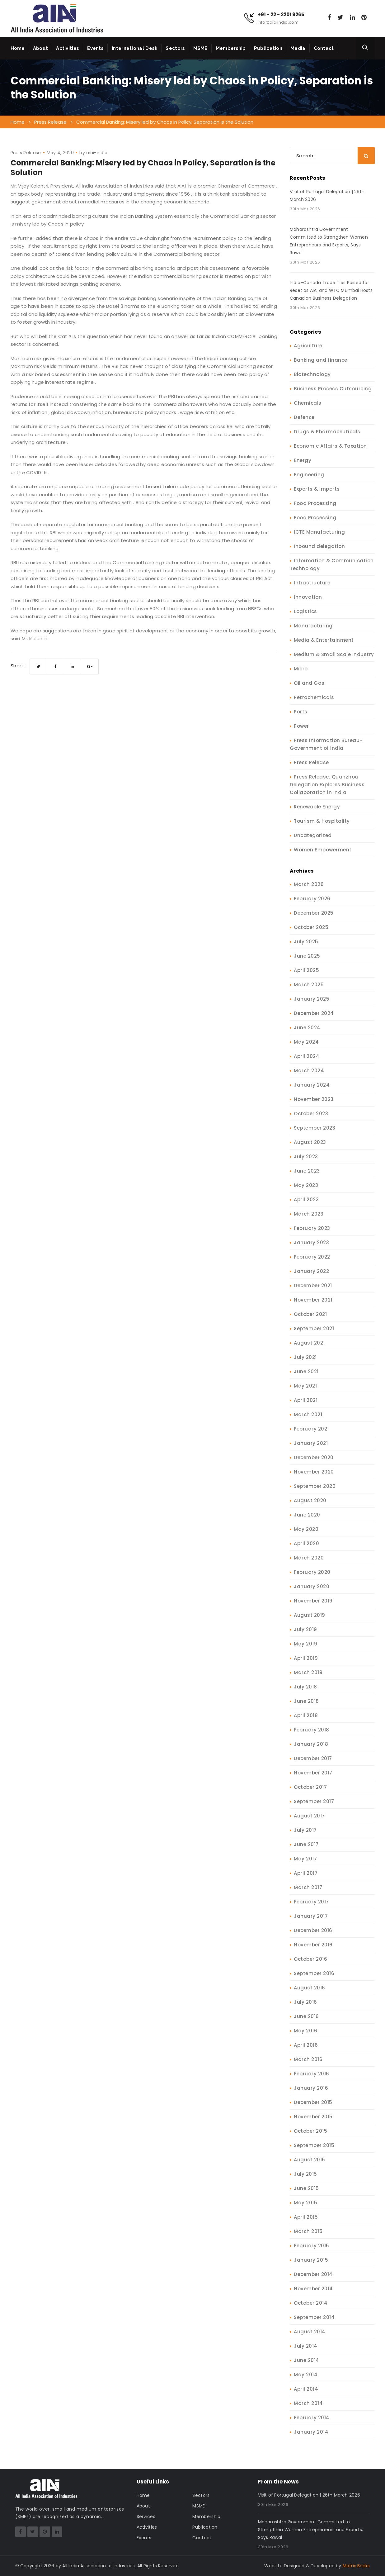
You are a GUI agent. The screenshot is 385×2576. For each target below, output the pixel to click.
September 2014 (314, 2317)
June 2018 (306, 1701)
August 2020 (310, 1500)
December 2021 (313, 1285)
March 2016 (308, 2059)
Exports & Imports (317, 489)
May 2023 (306, 1185)
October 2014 (310, 2303)
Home (18, 48)
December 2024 (314, 1013)
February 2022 (312, 1257)
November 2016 (313, 1944)
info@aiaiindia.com (278, 22)
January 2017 (311, 1916)
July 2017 (305, 1830)
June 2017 (306, 1844)
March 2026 (309, 884)
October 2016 (310, 1959)
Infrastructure (312, 582)
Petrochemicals (314, 697)
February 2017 (311, 1901)
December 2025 (314, 913)
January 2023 (311, 1242)
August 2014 (310, 2331)
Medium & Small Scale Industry (334, 654)
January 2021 (311, 1443)
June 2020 (307, 1515)
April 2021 (305, 1400)
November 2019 (313, 1601)
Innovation (308, 597)
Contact (324, 48)
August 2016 (309, 1987)
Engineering (309, 474)
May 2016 (305, 2030)
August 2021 (309, 1343)
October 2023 (311, 1113)
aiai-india (96, 153)
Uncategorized (313, 835)
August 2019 (309, 1615)
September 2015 (314, 2145)
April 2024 (306, 1056)
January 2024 (312, 1085)
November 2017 (313, 1772)
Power (301, 726)
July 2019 (305, 1629)
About (40, 48)
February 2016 (311, 2073)
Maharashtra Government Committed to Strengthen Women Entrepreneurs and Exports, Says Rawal (329, 241)
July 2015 (305, 2174)
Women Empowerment (323, 849)
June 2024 (307, 1027)
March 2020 (309, 1558)
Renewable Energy (317, 806)
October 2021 (310, 1314)
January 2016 (311, 2088)
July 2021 (305, 1357)
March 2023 (308, 1214)
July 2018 (305, 1686)
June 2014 (306, 2360)
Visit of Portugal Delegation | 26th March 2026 (327, 195)
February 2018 (311, 1729)
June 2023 (307, 1171)
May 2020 (306, 1529)
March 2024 (309, 1070)
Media (298, 48)
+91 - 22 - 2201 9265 (281, 15)
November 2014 (313, 2288)
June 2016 (306, 2016)
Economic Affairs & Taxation (330, 446)
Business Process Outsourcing (333, 388)
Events (95, 48)
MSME (200, 48)
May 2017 (305, 1858)
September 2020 (315, 1486)
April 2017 (305, 1873)
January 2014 (311, 2432)
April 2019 (306, 1658)
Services (146, 2516)
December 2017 (313, 1758)
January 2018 (311, 1744)
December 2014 (313, 2274)
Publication (268, 48)
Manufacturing (313, 625)
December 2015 (313, 2102)
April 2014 (306, 2389)
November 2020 (314, 1472)
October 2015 (310, 2131)
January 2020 (311, 1586)
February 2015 (311, 2245)
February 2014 (312, 2417)
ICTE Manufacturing (319, 532)
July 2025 (306, 941)
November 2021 (313, 1300)
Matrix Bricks (356, 2566)
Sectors (175, 48)
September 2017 (314, 1801)
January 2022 (311, 1271)
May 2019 (305, 1643)
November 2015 (313, 2116)
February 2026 (312, 898)
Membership (231, 48)
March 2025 (309, 984)
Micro (301, 668)
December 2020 (314, 1457)
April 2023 (306, 1199)
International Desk (134, 48)
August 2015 (309, 2159)
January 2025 (311, 999)
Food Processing (315, 503)
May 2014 (305, 2374)
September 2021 (314, 1328)
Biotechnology (312, 374)
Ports (301, 711)
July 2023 (306, 1156)
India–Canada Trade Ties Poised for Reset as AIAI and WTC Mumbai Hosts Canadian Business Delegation (331, 290)
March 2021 (308, 1414)
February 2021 (311, 1429)
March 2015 (308, 2231)
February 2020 (312, 1572)
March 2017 (308, 1887)
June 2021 (306, 1371)
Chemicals (308, 403)
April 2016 (306, 2045)
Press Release (26, 153)
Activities (67, 48)
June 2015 (306, 2188)
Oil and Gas (309, 683)
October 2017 (310, 1787)
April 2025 (306, 970)
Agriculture (308, 345)
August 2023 (310, 1142)
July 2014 (305, 2346)
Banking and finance (320, 360)
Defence (304, 417)
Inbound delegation (319, 546)
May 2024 (306, 1042)
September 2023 (314, 1128)
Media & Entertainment (324, 640)
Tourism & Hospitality (322, 821)
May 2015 (305, 2202)
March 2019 (308, 1672)
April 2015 (306, 2217)
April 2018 (306, 1715)
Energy (302, 460)
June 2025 (307, 956)
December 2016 (313, 1930)
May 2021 (305, 1386)
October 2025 (311, 927)
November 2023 (314, 1099)
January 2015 (311, 2260)
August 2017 (309, 1815)
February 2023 (312, 1228)
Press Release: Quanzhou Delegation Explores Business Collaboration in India (327, 785)
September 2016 (314, 1973)
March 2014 (308, 2403)
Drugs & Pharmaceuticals (327, 431)
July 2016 (305, 2002)
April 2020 (306, 1543)
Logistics (305, 611)
